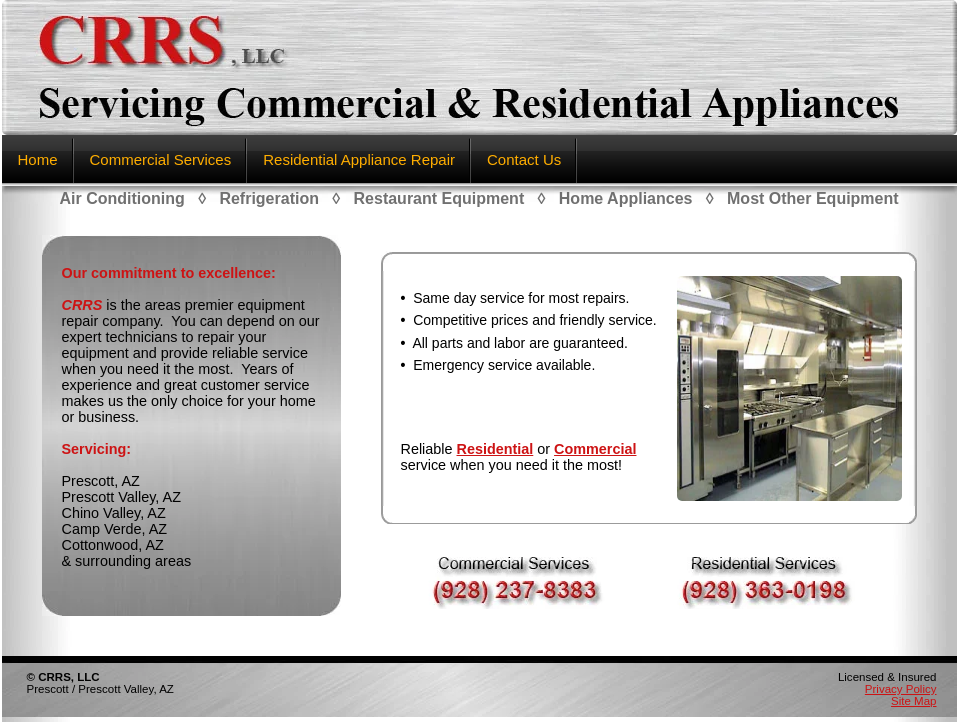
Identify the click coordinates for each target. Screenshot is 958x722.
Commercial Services (161, 159)
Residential (495, 449)
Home (38, 159)
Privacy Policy (901, 689)
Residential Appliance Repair (359, 159)
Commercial (595, 449)
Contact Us (524, 159)
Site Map (913, 701)
